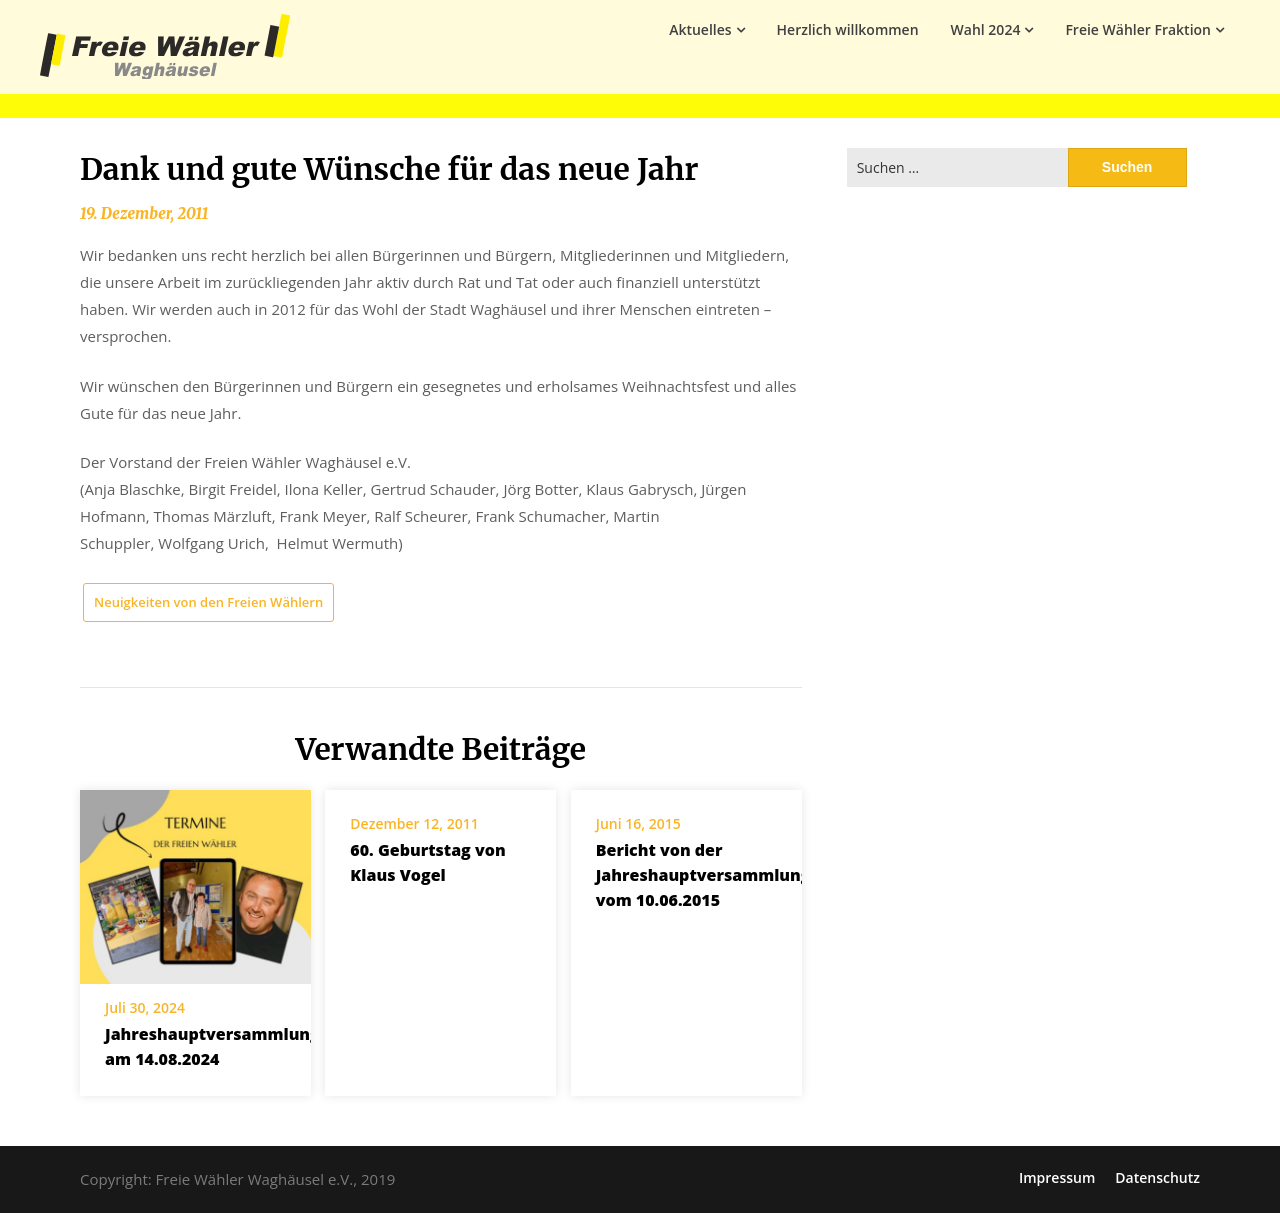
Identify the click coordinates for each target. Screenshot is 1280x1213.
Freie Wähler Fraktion (1138, 29)
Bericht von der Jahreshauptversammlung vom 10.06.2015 (703, 875)
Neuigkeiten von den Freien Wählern (208, 602)
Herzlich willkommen (848, 29)
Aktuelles (700, 29)
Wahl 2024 (986, 29)
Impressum (1057, 1178)
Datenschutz (1157, 1178)
